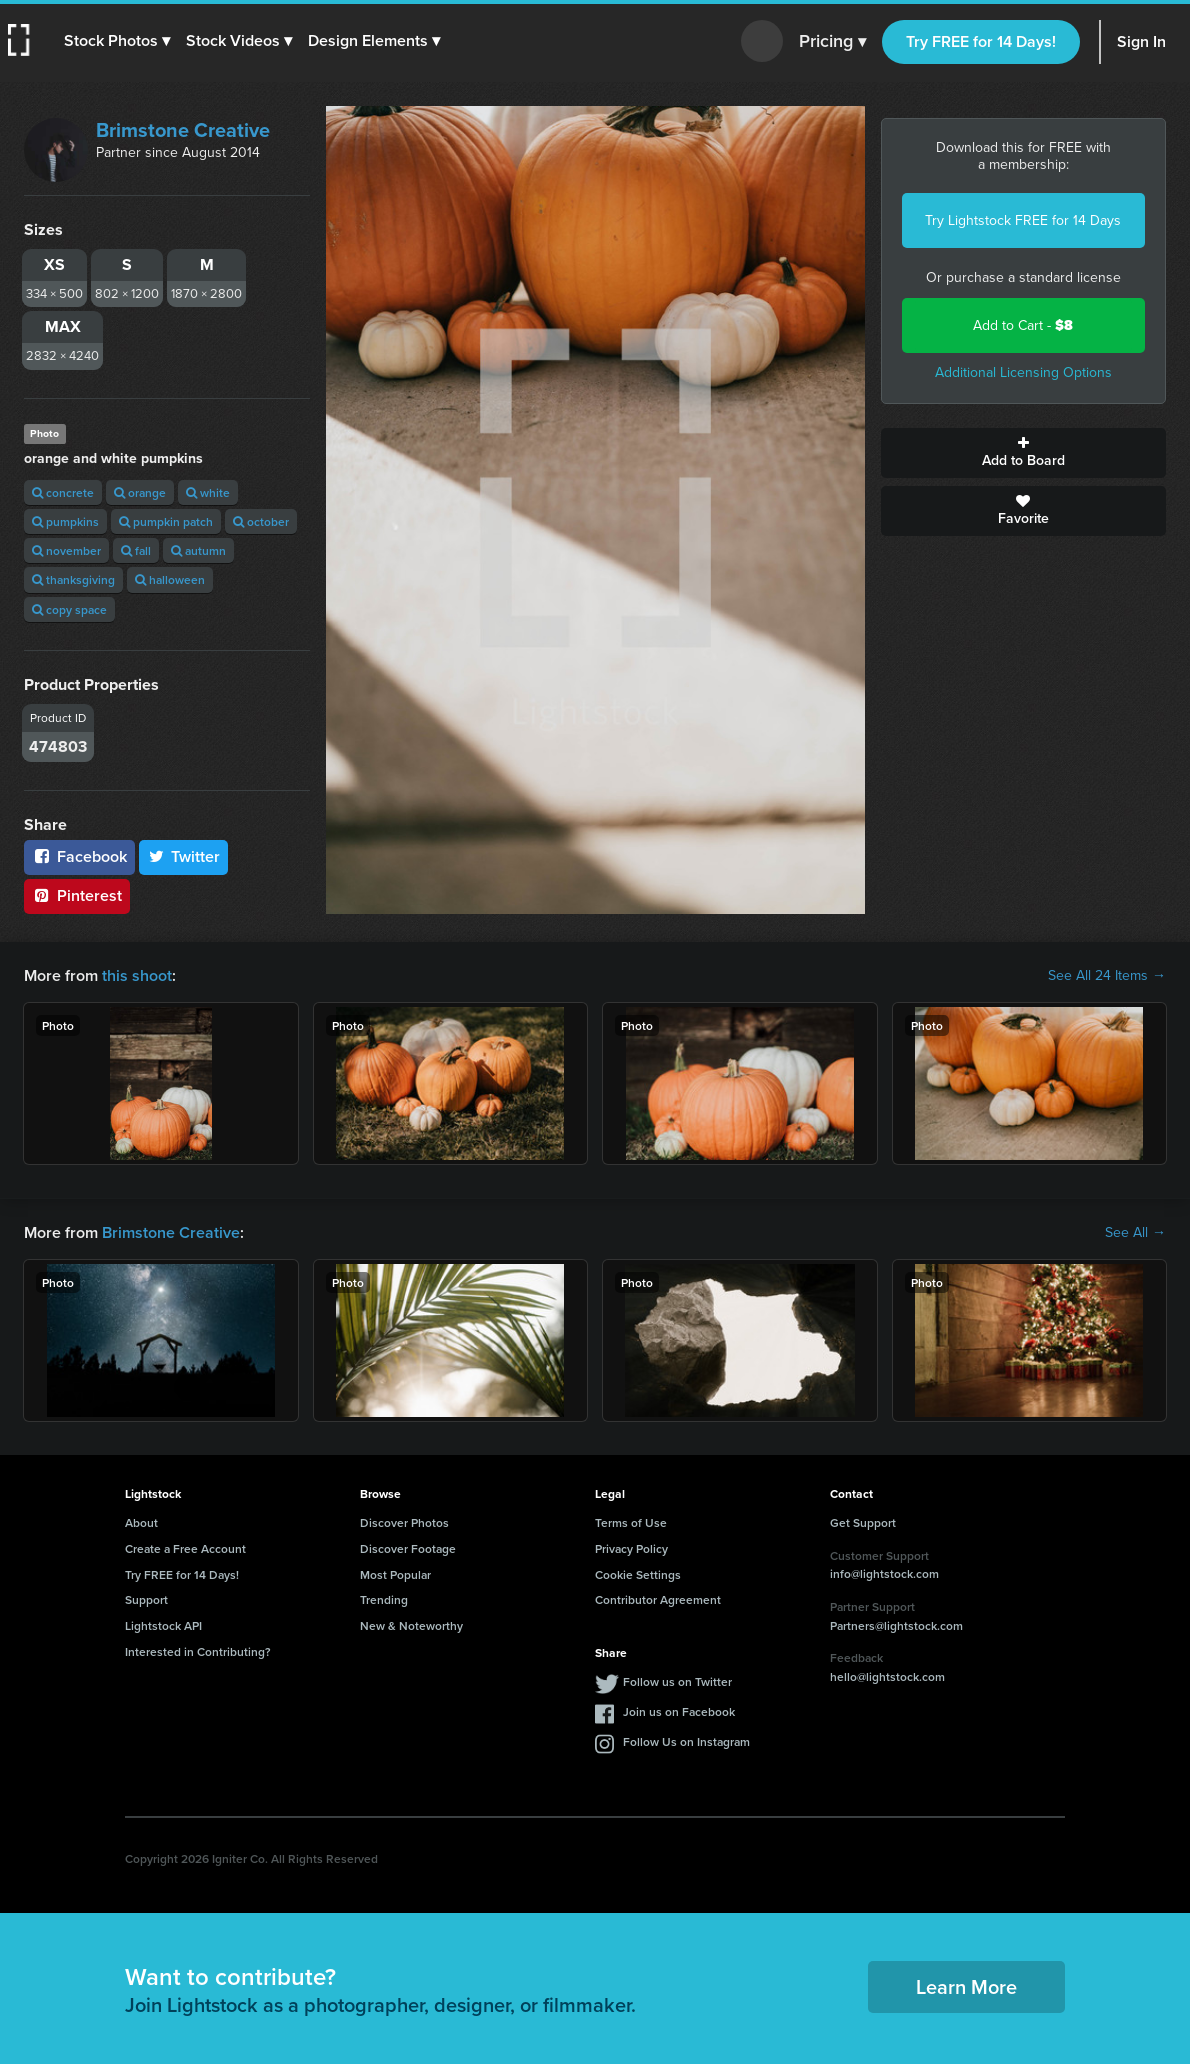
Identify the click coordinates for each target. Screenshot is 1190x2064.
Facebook (79, 856)
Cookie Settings (638, 1574)
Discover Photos (404, 1522)
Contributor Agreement (658, 1599)
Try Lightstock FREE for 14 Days (1023, 220)
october (261, 521)
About (141, 1522)
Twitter (184, 856)
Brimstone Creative (183, 130)
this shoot (137, 975)
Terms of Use (631, 1522)
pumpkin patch (166, 521)
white (208, 492)
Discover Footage (408, 1548)
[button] (117, 41)
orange (140, 492)
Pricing (832, 42)
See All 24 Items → (1107, 976)
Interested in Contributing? (198, 1651)
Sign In (1141, 41)
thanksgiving (73, 579)
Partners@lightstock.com (896, 1625)
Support (146, 1599)
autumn (198, 550)
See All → (1135, 1233)
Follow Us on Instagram (686, 1741)
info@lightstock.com (884, 1573)
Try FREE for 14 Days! (981, 41)
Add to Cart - (1023, 325)
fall (136, 550)
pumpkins (65, 521)
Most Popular (395, 1574)
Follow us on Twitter (677, 1681)
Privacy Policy (631, 1548)
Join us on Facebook (679, 1711)
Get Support (863, 1522)
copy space (69, 609)
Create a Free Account (185, 1548)
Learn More (966, 1986)
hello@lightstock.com (887, 1676)
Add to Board (1024, 453)
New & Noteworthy (411, 1625)
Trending (384, 1599)
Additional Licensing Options (1023, 372)
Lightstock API (163, 1625)
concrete (63, 492)
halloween (170, 579)
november (66, 550)
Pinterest (77, 895)
